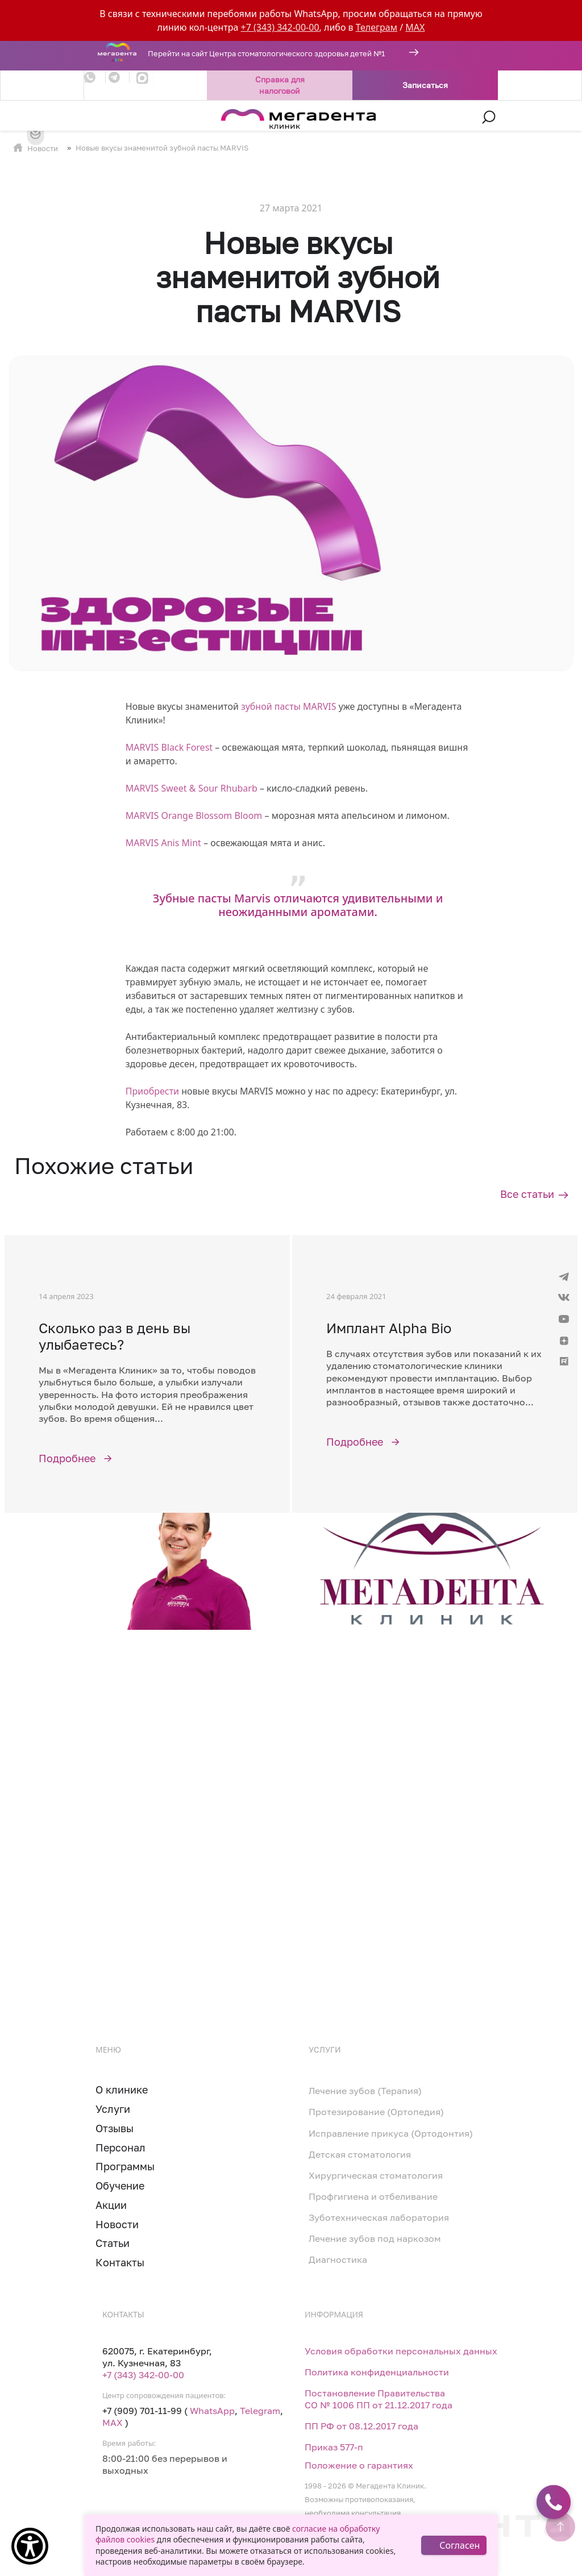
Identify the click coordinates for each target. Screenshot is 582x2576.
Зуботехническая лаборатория (379, 2217)
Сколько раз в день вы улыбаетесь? (114, 1336)
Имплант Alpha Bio (388, 1328)
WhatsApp (212, 2410)
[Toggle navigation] (91, 117)
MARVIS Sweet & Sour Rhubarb (191, 788)
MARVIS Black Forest (169, 747)
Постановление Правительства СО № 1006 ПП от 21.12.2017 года (378, 2399)
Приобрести (152, 1091)
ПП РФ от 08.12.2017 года (361, 2426)
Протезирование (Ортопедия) (376, 2111)
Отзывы (114, 2128)
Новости (42, 148)
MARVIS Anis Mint (163, 843)
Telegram (260, 2410)
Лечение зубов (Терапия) (365, 2090)
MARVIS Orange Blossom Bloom (194, 815)
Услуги (112, 2109)
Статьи (112, 2243)
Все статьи (527, 1194)
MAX (415, 27)
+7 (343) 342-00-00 (280, 27)
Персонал (120, 2147)
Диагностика (338, 2259)
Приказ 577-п (334, 2447)
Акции (111, 2205)
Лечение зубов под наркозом (375, 2238)
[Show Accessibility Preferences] (29, 2546)
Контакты (119, 2262)
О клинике (121, 2089)
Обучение (119, 2185)
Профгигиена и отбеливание (373, 2196)
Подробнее (67, 1458)
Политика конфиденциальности (377, 2372)
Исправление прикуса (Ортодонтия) (391, 2133)
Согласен (459, 2545)
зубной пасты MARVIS (288, 706)
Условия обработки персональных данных (401, 2351)
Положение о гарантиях (359, 2465)
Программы (125, 2166)
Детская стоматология (360, 2154)
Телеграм (376, 27)
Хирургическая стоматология (376, 2175)
